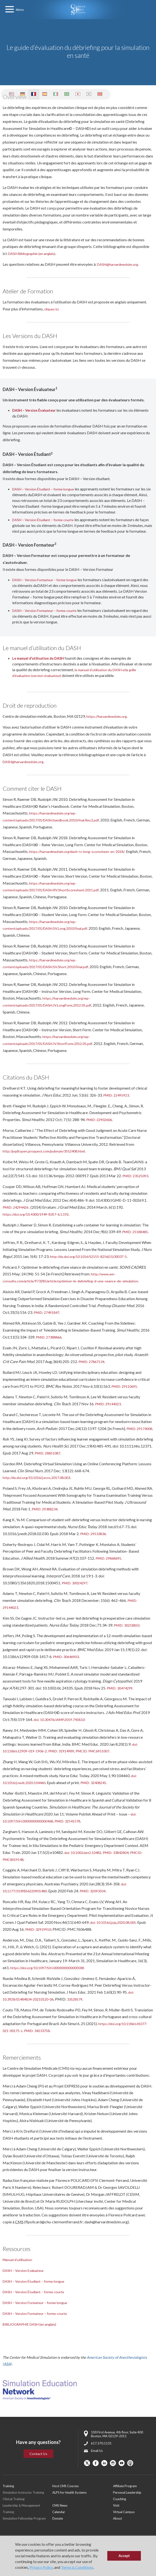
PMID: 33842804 (121, 1865)
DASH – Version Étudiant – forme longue (45, 489)
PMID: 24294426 (18, 1213)
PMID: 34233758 (40, 2043)
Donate (57, 2531)
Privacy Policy (41, 2567)
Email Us (97, 2463)
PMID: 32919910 (39, 1942)
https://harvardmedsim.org (108, 722)
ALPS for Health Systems (69, 2505)
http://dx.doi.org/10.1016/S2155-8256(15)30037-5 (92, 1262)
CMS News (59, 2518)
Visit (116, 2518)
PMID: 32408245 (99, 1795)
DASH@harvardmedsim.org (120, 264)
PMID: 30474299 (121, 1700)
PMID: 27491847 (48, 1318)
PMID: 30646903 (67, 1669)
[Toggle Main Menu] (9, 10)
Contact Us (38, 2466)
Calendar (58, 2524)
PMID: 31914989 (67, 1763)
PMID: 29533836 (94, 1546)
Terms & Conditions (77, 2567)
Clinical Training (13, 2511)
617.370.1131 (101, 2456)
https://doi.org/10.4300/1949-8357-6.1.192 (39, 1220)
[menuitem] (82, 2498)
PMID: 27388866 (50, 1342)
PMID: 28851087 (49, 1465)
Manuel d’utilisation (19, 2272)
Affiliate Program (125, 2498)
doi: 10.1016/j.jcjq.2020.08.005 (115, 1935)
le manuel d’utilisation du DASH (100, 675)
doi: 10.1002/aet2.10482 (84, 1865)
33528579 (81, 2011)
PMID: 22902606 (100, 1125)
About (117, 2531)
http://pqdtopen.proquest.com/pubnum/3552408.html (47, 1156)
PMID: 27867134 (93, 1367)
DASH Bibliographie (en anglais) (34, 253)
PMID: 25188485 (136, 1237)
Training (8, 2498)
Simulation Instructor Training (23, 2505)
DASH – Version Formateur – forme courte (47, 616)
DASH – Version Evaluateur (25, 2283)
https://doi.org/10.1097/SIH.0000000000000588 (51, 1980)
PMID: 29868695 (110, 1571)
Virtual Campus (124, 2524)
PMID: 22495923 (117, 1100)
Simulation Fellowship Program (24, 2531)
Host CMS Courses (65, 2498)
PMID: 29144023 (109, 1409)
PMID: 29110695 (126, 1392)
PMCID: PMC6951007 (103, 1763)
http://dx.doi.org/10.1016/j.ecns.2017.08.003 (40, 1490)
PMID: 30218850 (128, 1637)
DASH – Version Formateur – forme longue (47, 585)
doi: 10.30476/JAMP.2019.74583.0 (62, 1732)
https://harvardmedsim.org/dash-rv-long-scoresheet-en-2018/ (80, 857)
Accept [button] (124, 2556)
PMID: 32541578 (75, 1833)
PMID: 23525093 (137, 1181)
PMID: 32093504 (99, 1903)
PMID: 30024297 (76, 1595)
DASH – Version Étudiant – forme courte (45, 519)
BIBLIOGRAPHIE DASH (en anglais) (33, 2337)
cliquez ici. (52, 309)
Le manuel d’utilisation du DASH (40, 664)
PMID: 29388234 (46, 1521)
